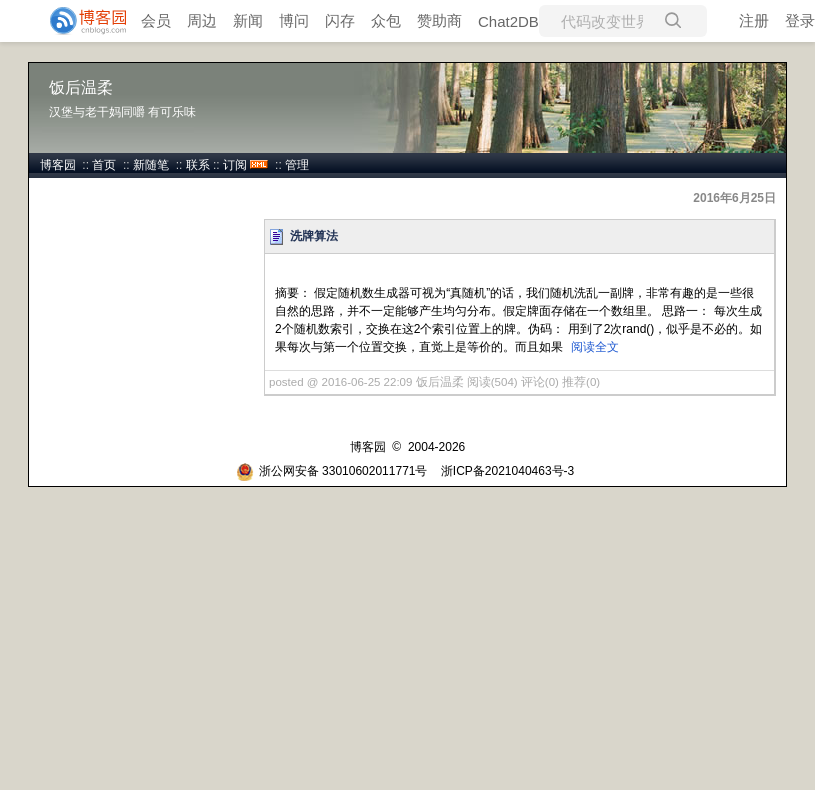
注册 (754, 20)
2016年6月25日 (734, 198)
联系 (198, 165)
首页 (104, 165)
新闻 (248, 20)
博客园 (58, 165)
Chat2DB (508, 21)
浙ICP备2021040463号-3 (507, 471)
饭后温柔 (81, 87)
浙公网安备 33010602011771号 (332, 471)
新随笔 (151, 165)
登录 (800, 20)
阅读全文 (595, 347)
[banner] (80, 21)
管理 (297, 165)
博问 (294, 20)
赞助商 (439, 20)
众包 (386, 20)
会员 (156, 20)
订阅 (235, 165)
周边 (202, 20)
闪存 (340, 20)
